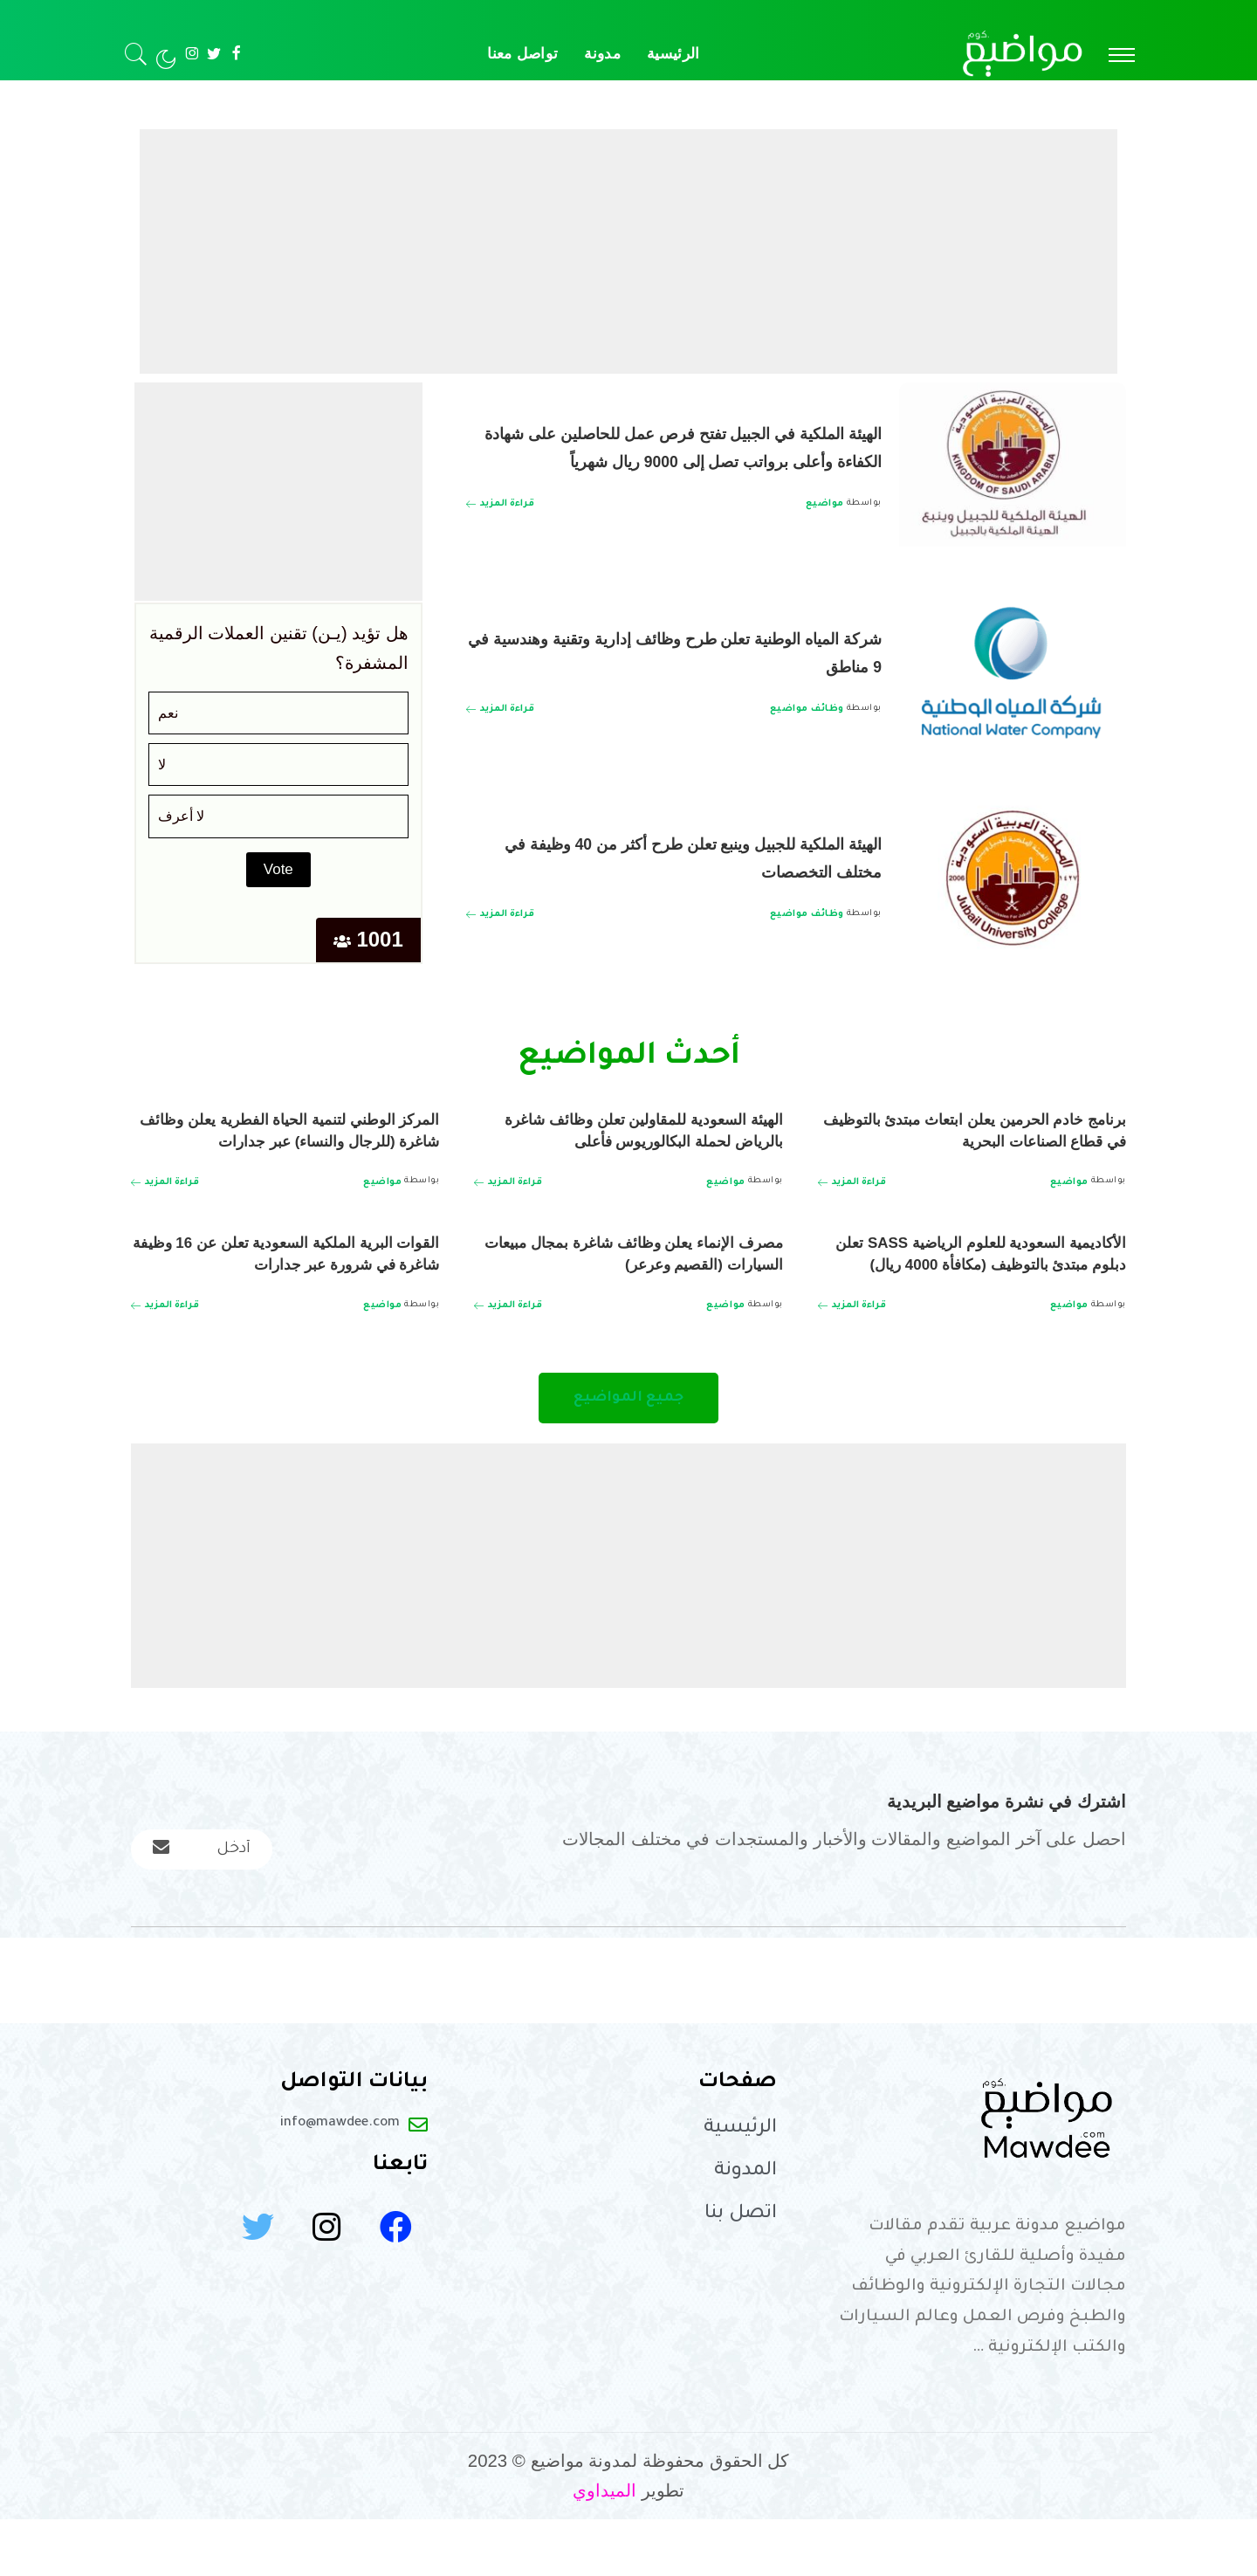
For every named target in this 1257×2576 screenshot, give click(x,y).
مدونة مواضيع (1114, 95)
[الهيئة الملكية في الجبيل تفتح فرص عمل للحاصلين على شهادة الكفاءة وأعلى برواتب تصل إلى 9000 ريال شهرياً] (1012, 467)
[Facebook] (236, 54)
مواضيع (825, 518)
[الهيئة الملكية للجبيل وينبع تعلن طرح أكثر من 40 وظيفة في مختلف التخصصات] (1012, 878)
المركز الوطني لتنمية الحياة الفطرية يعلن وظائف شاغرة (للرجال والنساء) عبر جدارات (290, 1140)
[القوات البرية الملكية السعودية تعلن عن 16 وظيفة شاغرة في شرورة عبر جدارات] (165, 1349)
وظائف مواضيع (807, 709)
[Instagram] (192, 54)
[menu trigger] (1113, 54)
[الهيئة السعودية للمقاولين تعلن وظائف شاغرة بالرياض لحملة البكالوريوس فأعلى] (508, 1204)
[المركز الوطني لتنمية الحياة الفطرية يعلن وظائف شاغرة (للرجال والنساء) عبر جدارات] (165, 1204)
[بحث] (136, 54)
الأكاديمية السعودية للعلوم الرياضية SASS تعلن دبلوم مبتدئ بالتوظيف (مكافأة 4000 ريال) (973, 1285)
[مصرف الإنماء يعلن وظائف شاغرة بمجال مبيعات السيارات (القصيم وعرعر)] (508, 1327)
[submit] (163, 1899)
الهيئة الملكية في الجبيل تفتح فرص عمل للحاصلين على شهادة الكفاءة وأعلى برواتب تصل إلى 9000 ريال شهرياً (677, 444)
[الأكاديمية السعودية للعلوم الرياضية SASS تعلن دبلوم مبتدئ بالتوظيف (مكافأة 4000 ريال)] (852, 1349)
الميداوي (604, 2547)
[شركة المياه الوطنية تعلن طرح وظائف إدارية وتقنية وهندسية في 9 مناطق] (1012, 673)
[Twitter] (214, 54)
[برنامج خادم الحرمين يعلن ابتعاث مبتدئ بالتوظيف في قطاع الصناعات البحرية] (852, 1182)
